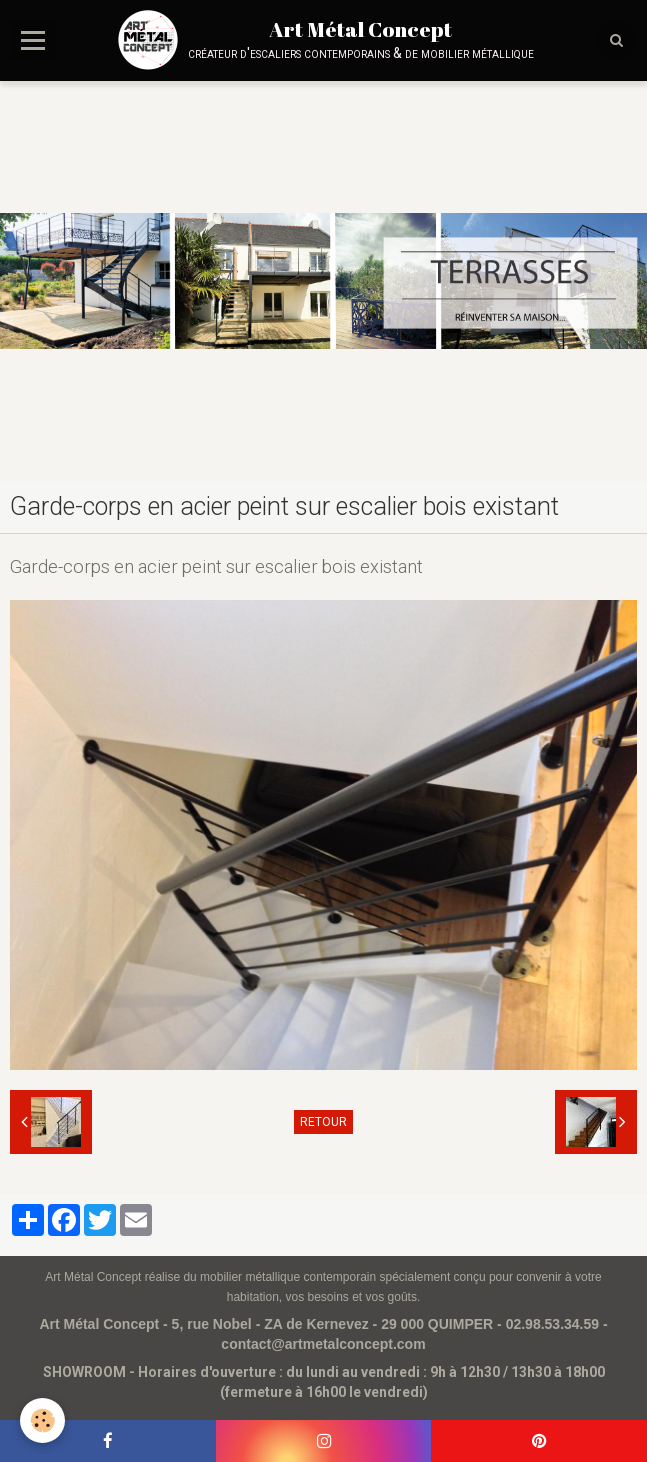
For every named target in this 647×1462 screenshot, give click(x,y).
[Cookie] (42, 1420)
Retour (323, 1122)
